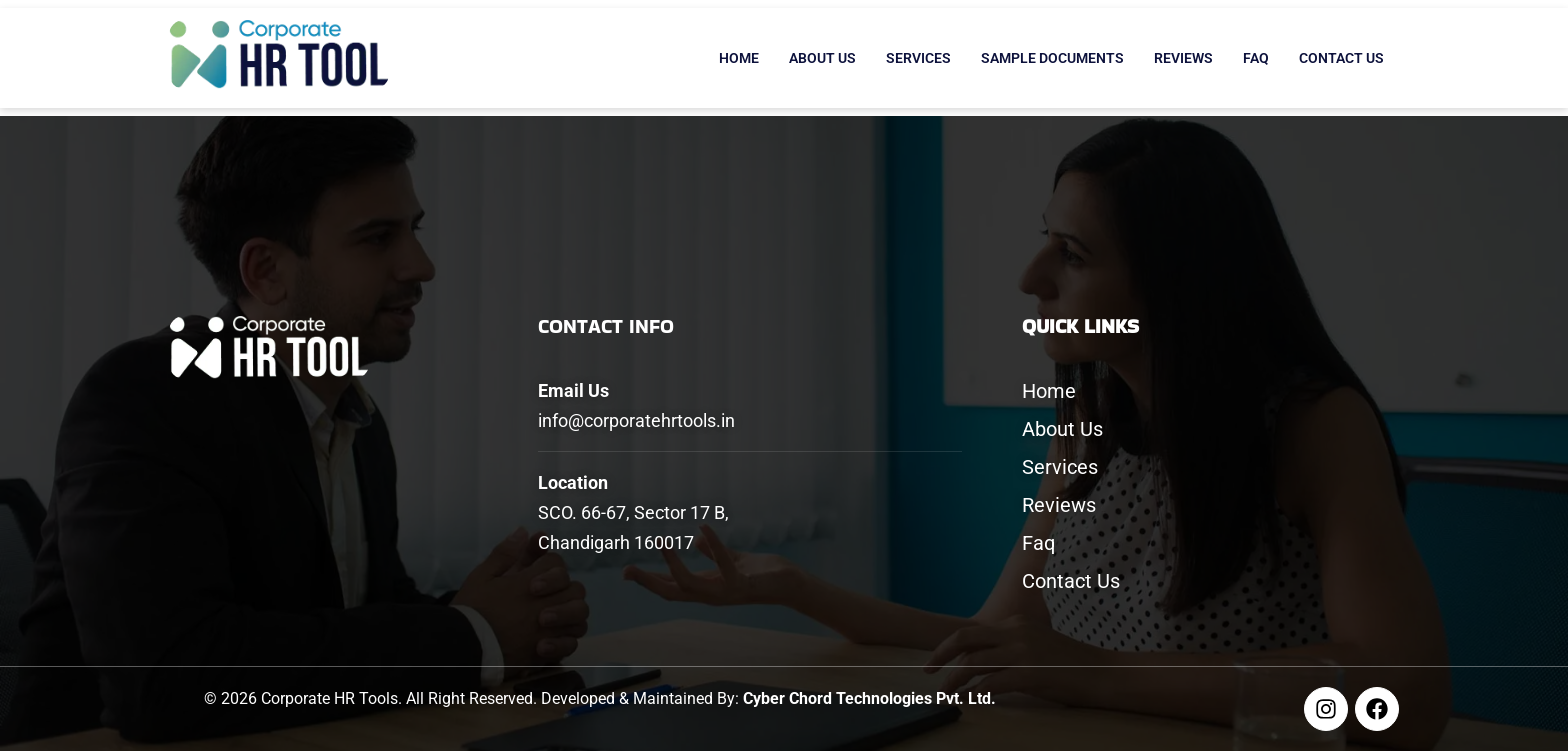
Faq (1256, 58)
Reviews (1183, 58)
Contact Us (1341, 58)
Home (739, 58)
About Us (822, 58)
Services (918, 58)
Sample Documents (1052, 58)
